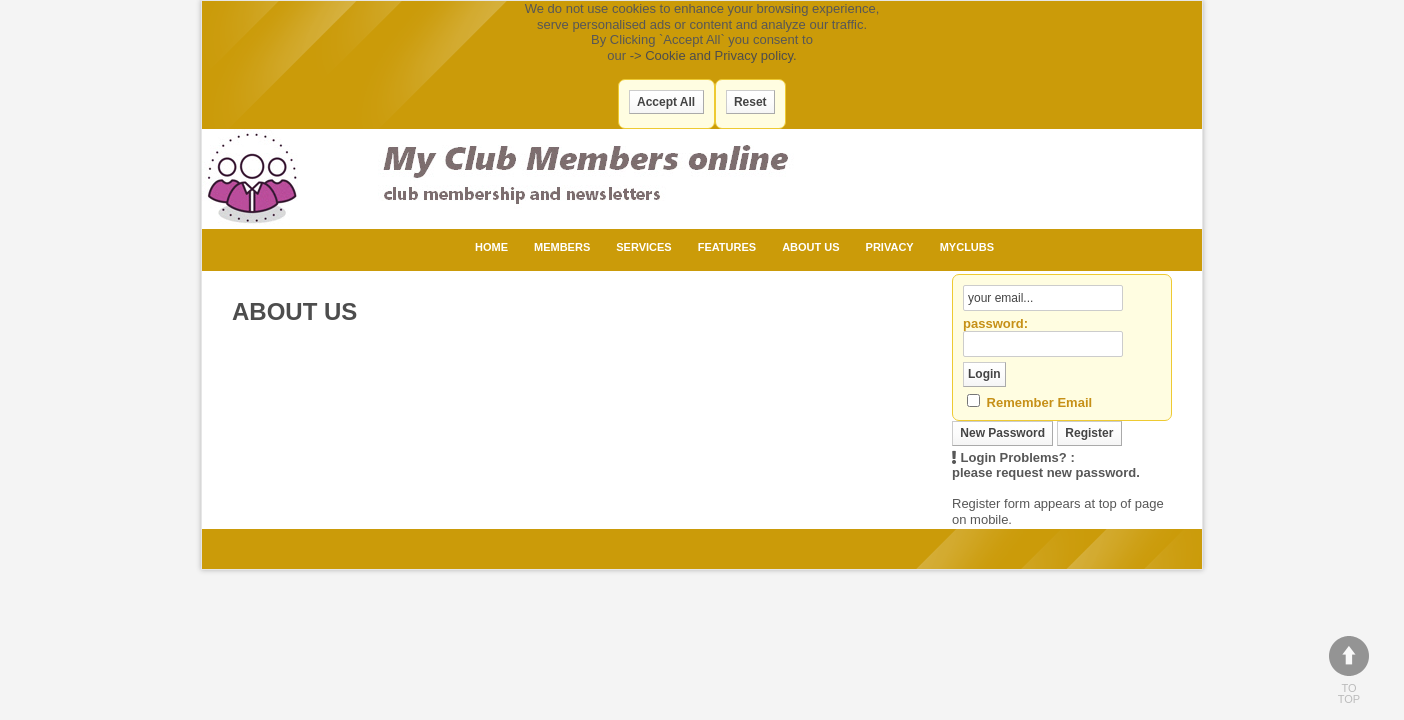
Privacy (890, 247)
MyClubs (967, 247)
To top (1349, 670)
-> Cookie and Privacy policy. (713, 55)
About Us (810, 247)
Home (491, 247)
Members (562, 247)
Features (727, 247)
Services (643, 247)
